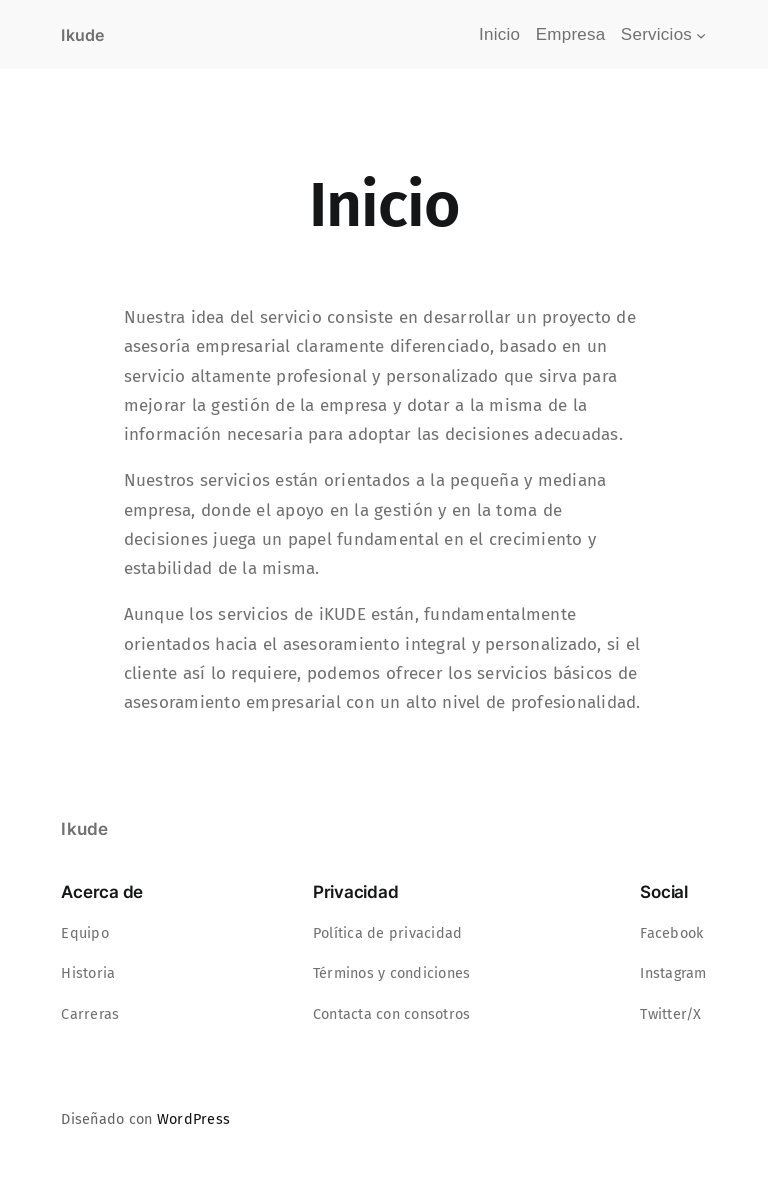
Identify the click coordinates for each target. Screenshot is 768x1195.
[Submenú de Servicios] (701, 35)
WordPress (193, 1119)
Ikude (82, 35)
